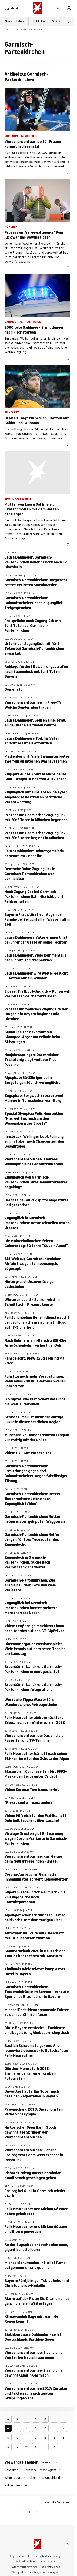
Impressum (17, 2556)
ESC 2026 (56, 21)
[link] (69, 8)
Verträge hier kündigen (44, 2572)
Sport (8, 29)
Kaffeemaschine (16, 2485)
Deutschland (51, 2477)
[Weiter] (69, 21)
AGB (52, 2561)
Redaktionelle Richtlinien (30, 2561)
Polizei (32, 2477)
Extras (20, 21)
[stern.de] (37, 8)
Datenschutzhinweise (24, 2567)
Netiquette (19, 2572)
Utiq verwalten (50, 2567)
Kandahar (11, 2470)
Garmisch (47, 2462)
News (8, 21)
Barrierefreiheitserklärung (44, 2556)
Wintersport (13, 2477)
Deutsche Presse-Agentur (42, 2470)
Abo (59, 8)
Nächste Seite (57, 2502)
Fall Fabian (39, 21)
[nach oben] (67, 2544)
